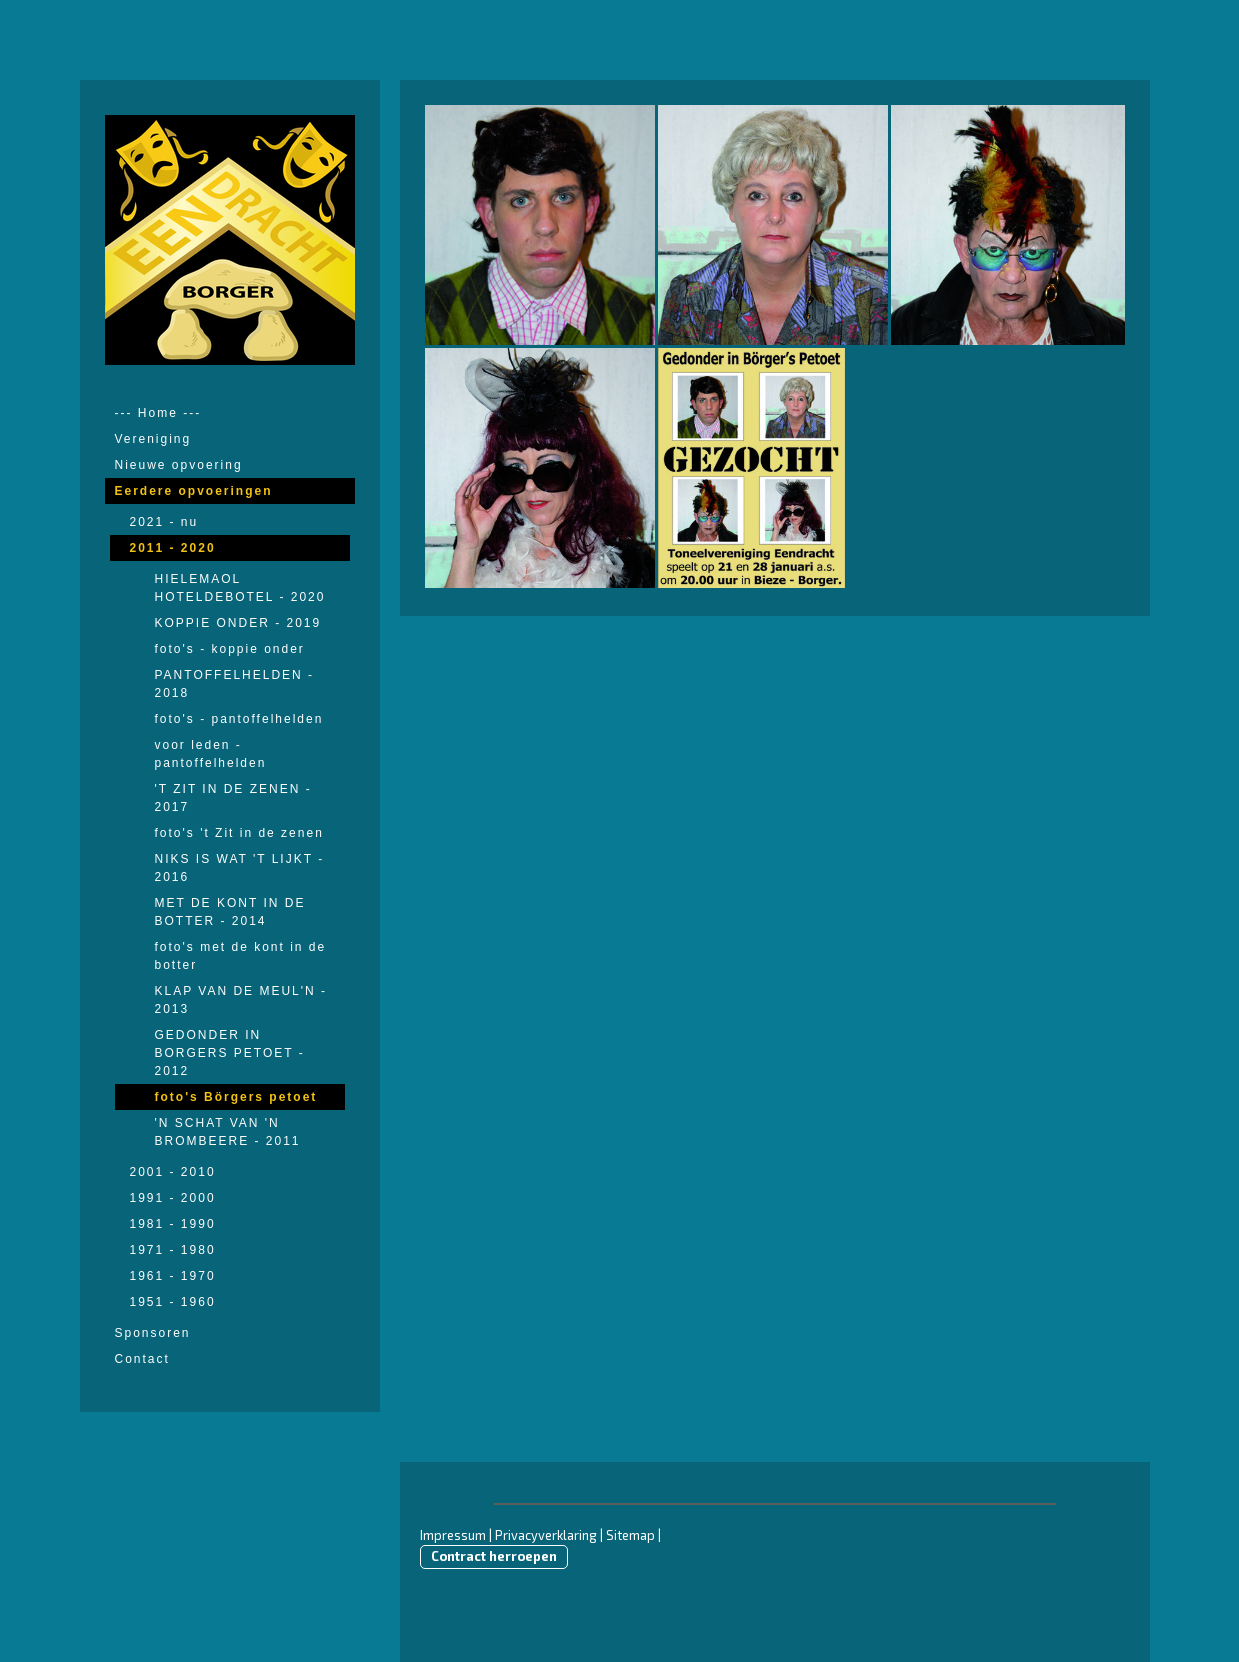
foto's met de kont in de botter (241, 956)
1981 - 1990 (173, 1224)
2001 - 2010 (173, 1172)
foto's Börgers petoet (236, 1097)
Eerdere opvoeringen (194, 491)
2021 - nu (164, 522)
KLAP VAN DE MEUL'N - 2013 (241, 1000)
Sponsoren (153, 1333)
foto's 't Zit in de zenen (239, 833)
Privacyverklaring (546, 1535)
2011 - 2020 (173, 548)
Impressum (453, 1535)
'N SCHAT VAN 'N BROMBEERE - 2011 (228, 1132)
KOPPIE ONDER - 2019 (238, 623)
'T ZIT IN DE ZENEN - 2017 (233, 798)
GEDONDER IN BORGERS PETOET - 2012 (230, 1053)
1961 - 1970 (173, 1276)
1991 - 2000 (173, 1198)
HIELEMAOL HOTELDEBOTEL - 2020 (240, 588)
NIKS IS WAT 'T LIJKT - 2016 (240, 868)
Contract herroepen (494, 1556)
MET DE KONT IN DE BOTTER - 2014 (230, 912)
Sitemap (630, 1535)
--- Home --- (158, 413)
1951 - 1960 (173, 1302)
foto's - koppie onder (230, 649)
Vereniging (153, 439)
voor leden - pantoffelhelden (211, 754)
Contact (142, 1359)
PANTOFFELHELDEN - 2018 (235, 684)
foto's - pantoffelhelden (239, 719)
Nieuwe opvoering (179, 465)
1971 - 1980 (173, 1250)
